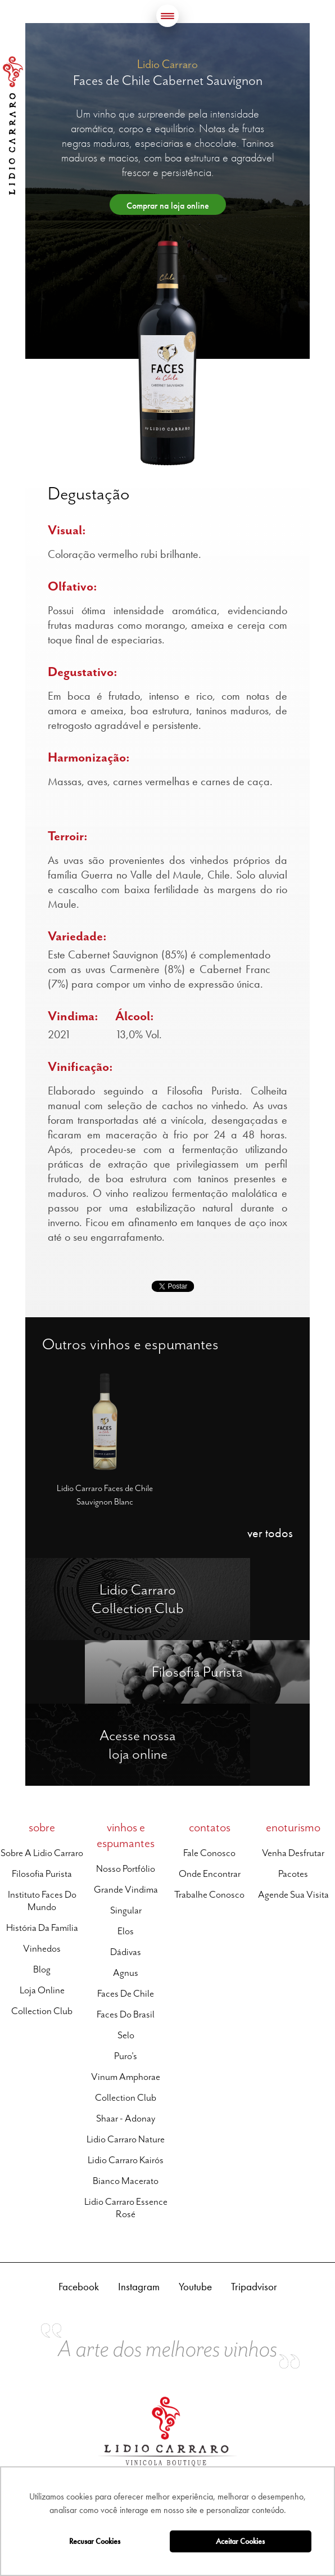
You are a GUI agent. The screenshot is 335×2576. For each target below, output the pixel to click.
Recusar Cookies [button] (94, 2541)
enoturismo (293, 1827)
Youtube (195, 2287)
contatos (209, 1827)
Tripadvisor (254, 2287)
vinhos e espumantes (126, 1835)
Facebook (78, 2287)
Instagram (139, 2287)
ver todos (270, 1533)
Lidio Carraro (13, 125)
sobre (42, 1827)
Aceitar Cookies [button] (240, 2541)
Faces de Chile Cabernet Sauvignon (167, 80)
